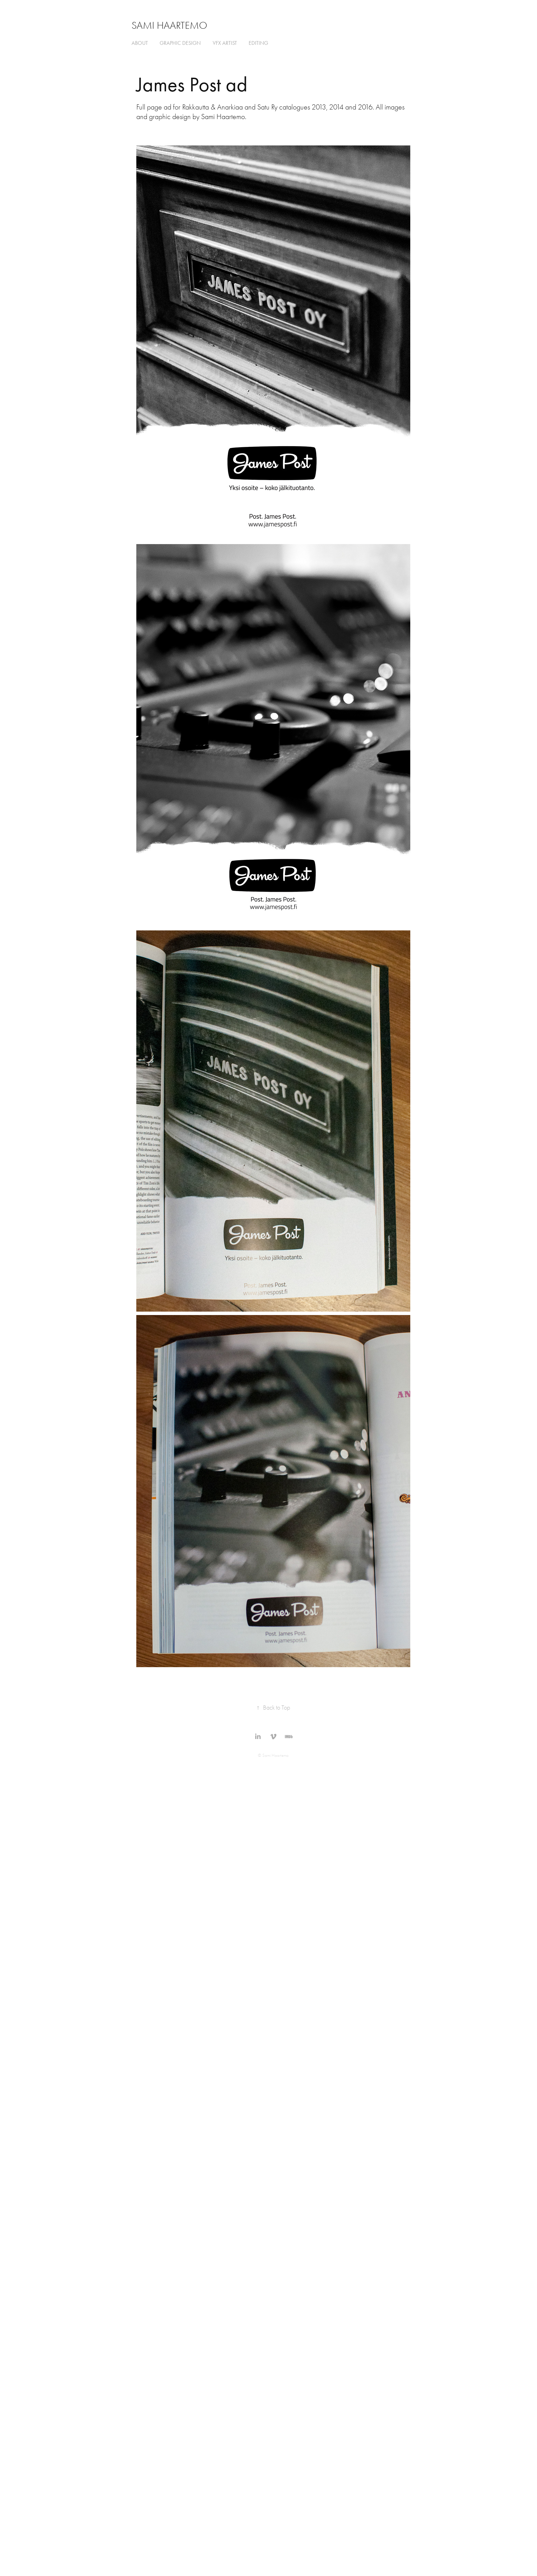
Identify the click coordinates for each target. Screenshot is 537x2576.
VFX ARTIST (225, 43)
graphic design (180, 43)
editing (258, 43)
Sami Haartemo (169, 25)
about (140, 43)
